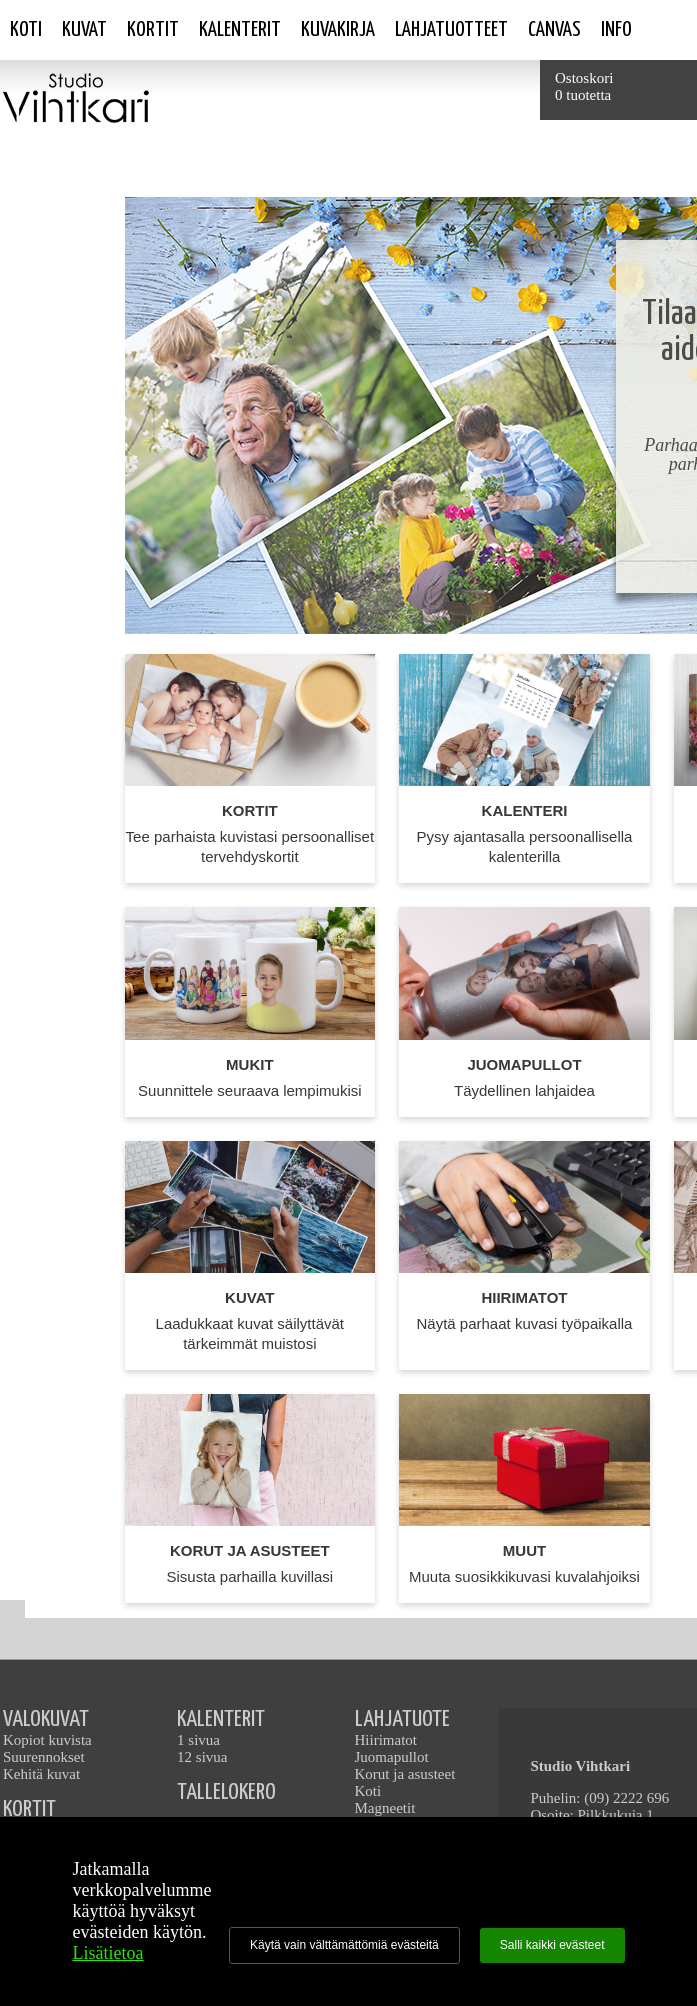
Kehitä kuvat (41, 1774)
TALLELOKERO (226, 1792)
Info (616, 30)
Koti (26, 30)
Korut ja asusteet (405, 1774)
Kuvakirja (338, 30)
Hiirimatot (386, 1740)
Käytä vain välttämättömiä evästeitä (344, 1945)
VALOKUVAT (46, 1719)
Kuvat (84, 30)
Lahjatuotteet (451, 30)
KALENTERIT (221, 1719)
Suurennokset (44, 1757)
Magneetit (385, 1808)
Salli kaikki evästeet (552, 1945)
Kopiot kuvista (47, 1740)
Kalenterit (240, 30)
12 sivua (202, 1757)
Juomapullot (392, 1757)
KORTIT (29, 1809)
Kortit (153, 30)
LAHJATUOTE (402, 1719)
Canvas (554, 30)
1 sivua (198, 1740)
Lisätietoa (108, 1953)
